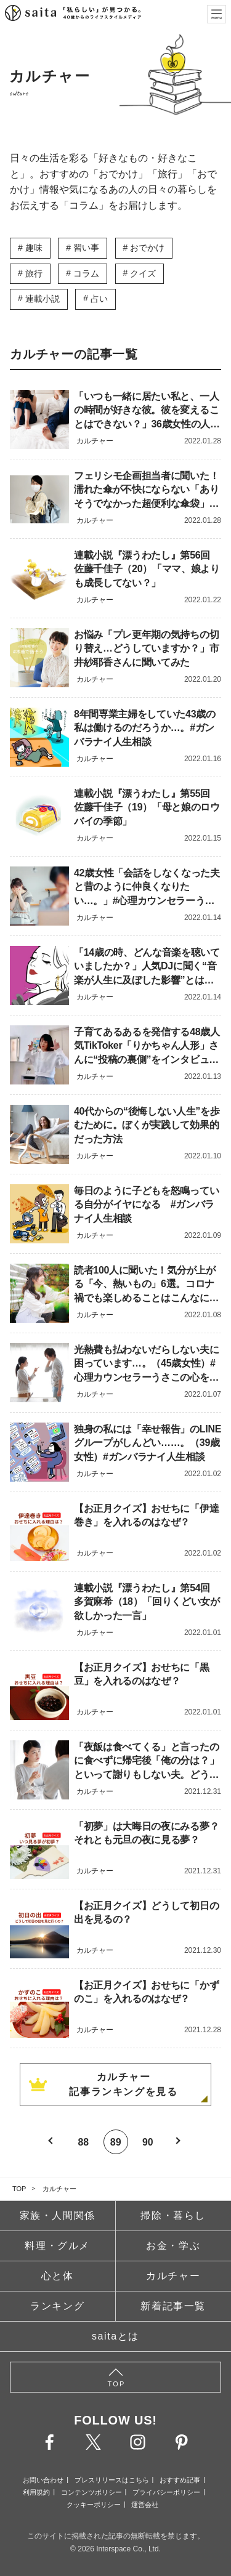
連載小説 (42, 299)
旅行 (34, 273)
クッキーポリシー (94, 2504)
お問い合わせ (43, 2480)
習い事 (86, 247)
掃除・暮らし (173, 2215)
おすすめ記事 (180, 2480)
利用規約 (36, 2492)
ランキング (57, 2306)
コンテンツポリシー (91, 2492)
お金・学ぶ (173, 2245)
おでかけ (147, 247)
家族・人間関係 (57, 2215)
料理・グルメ (57, 2245)
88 (83, 2141)
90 (147, 2141)
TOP (19, 2188)
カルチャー (59, 2188)
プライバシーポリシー (166, 2492)
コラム (86, 273)
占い (99, 299)
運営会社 (144, 2504)
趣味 (34, 247)
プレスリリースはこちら (112, 2480)
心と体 (57, 2276)
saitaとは (115, 2336)
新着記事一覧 (173, 2306)
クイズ (143, 273)
